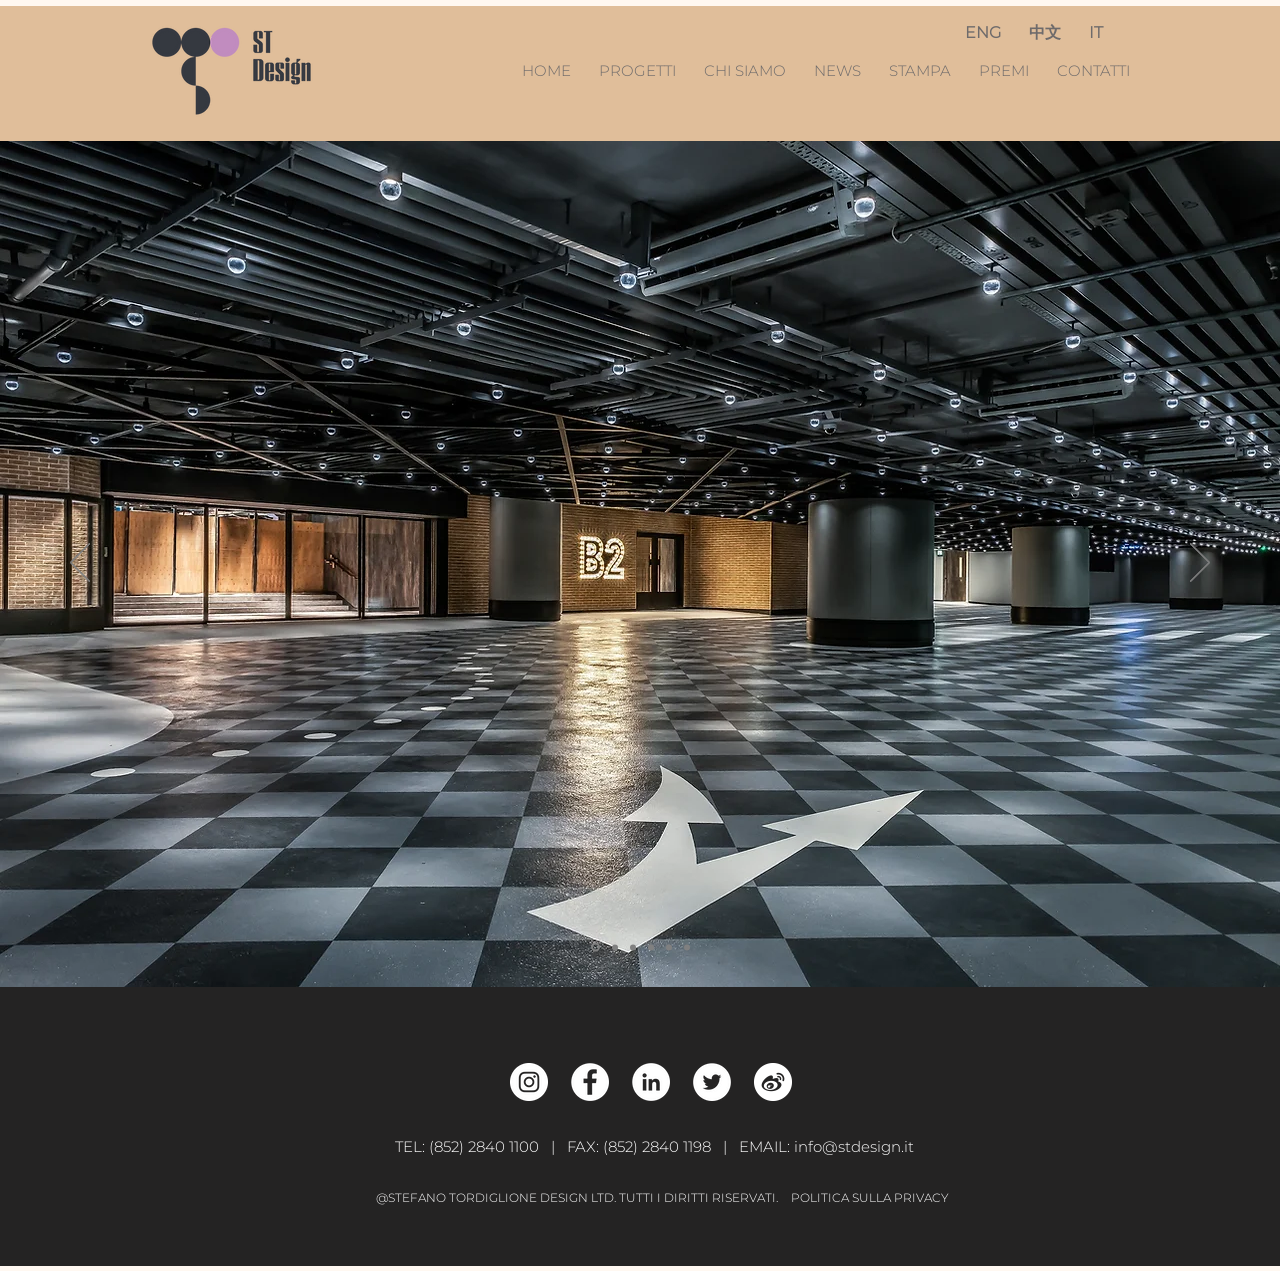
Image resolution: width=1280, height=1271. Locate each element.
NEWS (839, 70)
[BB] (633, 947)
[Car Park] (595, 947)
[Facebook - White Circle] (590, 1082)
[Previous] (80, 564)
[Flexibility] (687, 947)
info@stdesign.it (854, 1146)
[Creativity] (615, 947)
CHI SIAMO (745, 70)
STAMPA (920, 70)
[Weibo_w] (773, 1082)
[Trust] (651, 947)
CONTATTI (1093, 70)
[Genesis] (669, 947)
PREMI (1004, 70)
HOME (548, 70)
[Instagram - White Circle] (529, 1082)
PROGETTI (643, 70)
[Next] (1200, 564)
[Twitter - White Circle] (712, 1082)
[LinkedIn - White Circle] (651, 1082)
